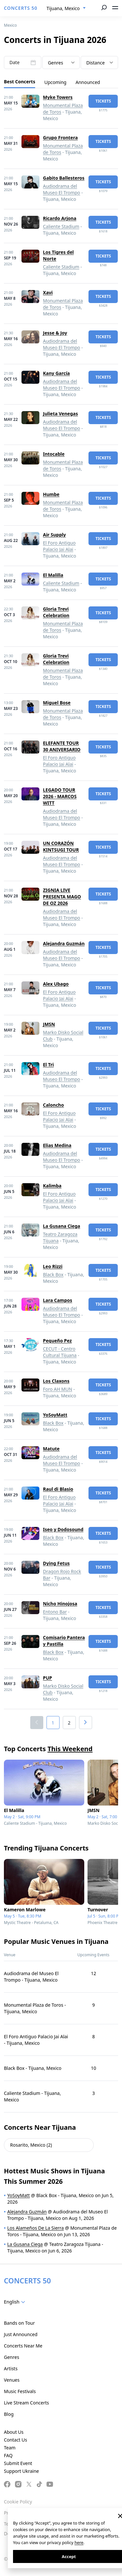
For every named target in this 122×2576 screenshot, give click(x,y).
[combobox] (66, 8)
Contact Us (15, 2440)
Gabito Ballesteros (64, 178)
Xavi (48, 292)
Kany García (56, 373)
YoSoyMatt (55, 1415)
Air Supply (54, 535)
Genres (11, 2357)
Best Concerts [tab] (19, 81)
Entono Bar (55, 1612)
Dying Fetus (56, 1563)
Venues (12, 2380)
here (79, 2542)
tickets (103, 101)
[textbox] (61, 62)
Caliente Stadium (61, 226)
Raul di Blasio (58, 1489)
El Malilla (53, 575)
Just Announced (20, 2334)
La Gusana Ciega (61, 1226)
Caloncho (53, 1105)
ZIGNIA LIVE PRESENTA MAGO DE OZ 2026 (62, 896)
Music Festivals (20, 2391)
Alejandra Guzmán (64, 943)
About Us (13, 2432)
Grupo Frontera (60, 137)
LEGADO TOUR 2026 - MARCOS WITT (59, 796)
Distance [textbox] (95, 63)
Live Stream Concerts (26, 2403)
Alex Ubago (56, 984)
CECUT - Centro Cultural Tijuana (59, 1352)
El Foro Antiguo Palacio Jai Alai (59, 546)
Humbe (51, 494)
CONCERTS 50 (20, 8)
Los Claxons (56, 1381)
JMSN (49, 1024)
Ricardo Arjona (59, 218)
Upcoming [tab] (55, 82)
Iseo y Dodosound (63, 1529)
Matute (51, 1449)
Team (10, 2447)
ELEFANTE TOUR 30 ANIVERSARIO (61, 746)
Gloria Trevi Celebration (56, 612)
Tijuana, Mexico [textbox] (63, 8)
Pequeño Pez (57, 1340)
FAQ (8, 2455)
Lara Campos (57, 1300)
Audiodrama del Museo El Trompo (61, 189)
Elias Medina (57, 1145)
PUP (47, 1678)
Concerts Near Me (23, 2346)
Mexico (10, 25)
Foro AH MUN (57, 1389)
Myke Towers (58, 97)
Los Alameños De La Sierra (35, 2228)
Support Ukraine (21, 2471)
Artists (11, 2368)
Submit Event (18, 2463)
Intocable (53, 454)
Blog (9, 2414)
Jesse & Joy (55, 333)
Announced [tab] (87, 82)
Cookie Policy (18, 2502)
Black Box (53, 1274)
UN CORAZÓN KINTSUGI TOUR (61, 846)
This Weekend (70, 1748)
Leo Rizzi (52, 1266)
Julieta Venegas (60, 413)
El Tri (48, 1064)
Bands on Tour (19, 2323)
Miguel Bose (57, 702)
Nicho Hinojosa (60, 1603)
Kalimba (52, 1186)
